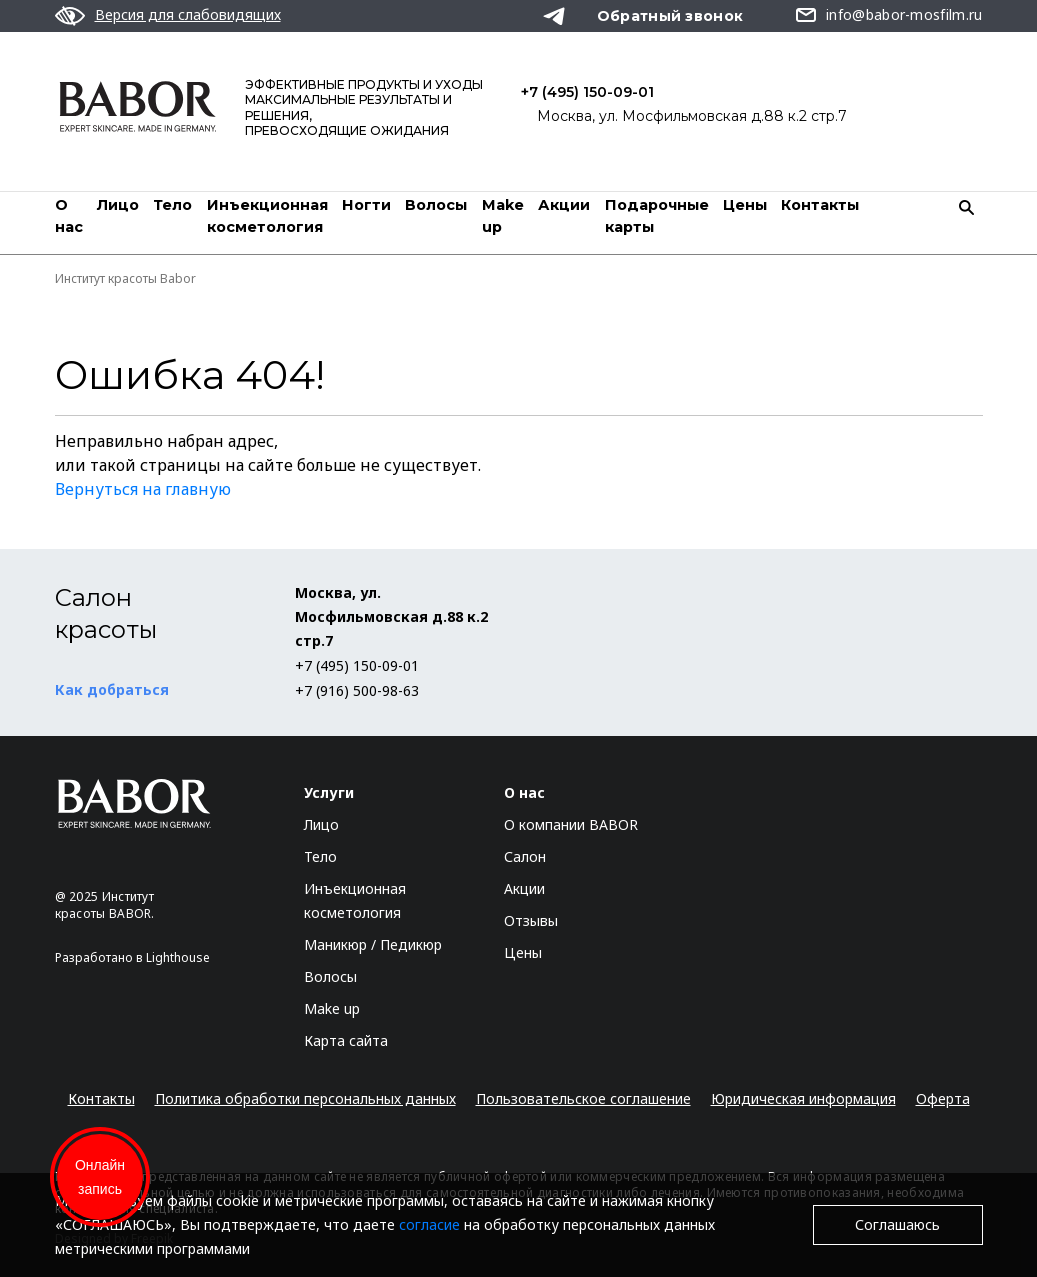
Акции (564, 205)
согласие (429, 1224)
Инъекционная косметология (267, 216)
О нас (69, 216)
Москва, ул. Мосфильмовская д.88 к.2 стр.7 (692, 116)
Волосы (436, 205)
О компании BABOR (571, 824)
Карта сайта (346, 1040)
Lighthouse (178, 957)
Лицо (118, 205)
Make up (332, 1008)
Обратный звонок (670, 16)
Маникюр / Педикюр (373, 944)
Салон (525, 856)
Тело (172, 205)
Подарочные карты (657, 216)
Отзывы (531, 920)
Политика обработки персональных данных (305, 1098)
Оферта (943, 1098)
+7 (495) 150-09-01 (587, 92)
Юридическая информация (803, 1098)
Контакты (820, 205)
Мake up (503, 216)
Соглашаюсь (897, 1224)
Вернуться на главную (143, 489)
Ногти (366, 205)
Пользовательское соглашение (583, 1098)
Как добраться (112, 689)
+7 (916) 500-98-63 (357, 690)
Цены (745, 205)
